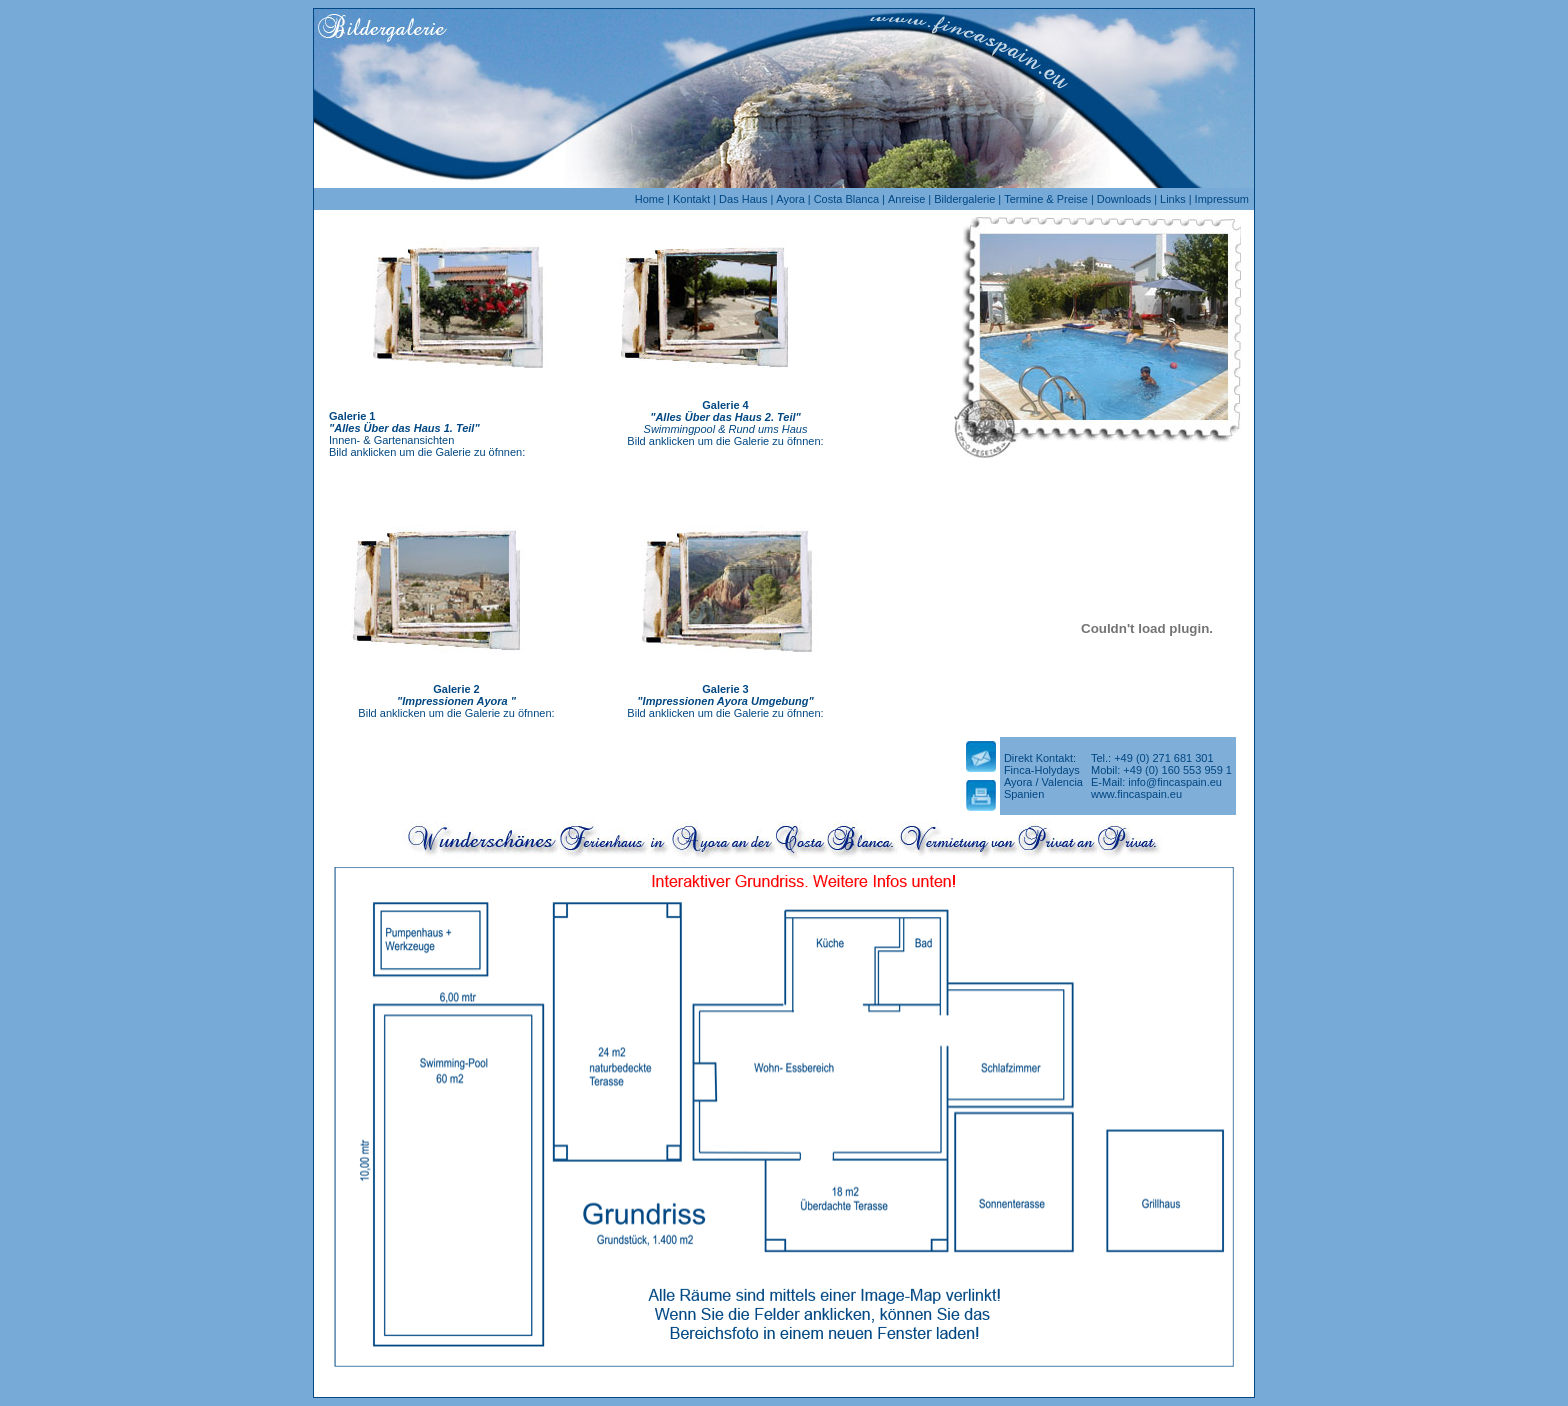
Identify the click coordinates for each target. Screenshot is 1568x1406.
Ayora (790, 199)
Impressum (1222, 199)
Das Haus (743, 199)
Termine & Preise (1046, 199)
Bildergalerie (964, 199)
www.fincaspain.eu (1136, 794)
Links (1173, 199)
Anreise (906, 199)
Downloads (1124, 199)
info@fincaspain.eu (1175, 782)
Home (649, 199)
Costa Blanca (846, 199)
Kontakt (691, 199)
